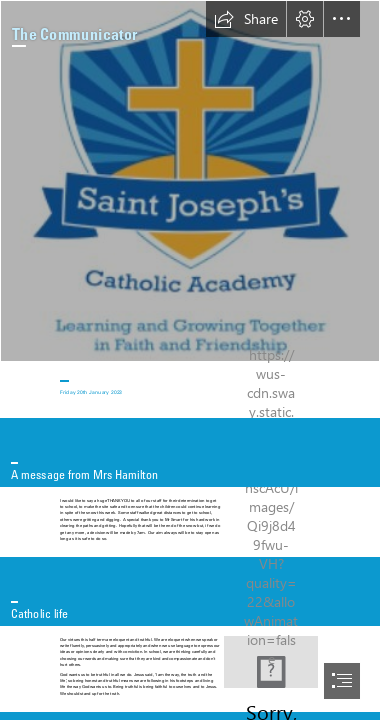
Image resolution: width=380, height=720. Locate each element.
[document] (190, 360)
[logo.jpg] (190, 181)
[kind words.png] (271, 662)
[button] (246, 19)
